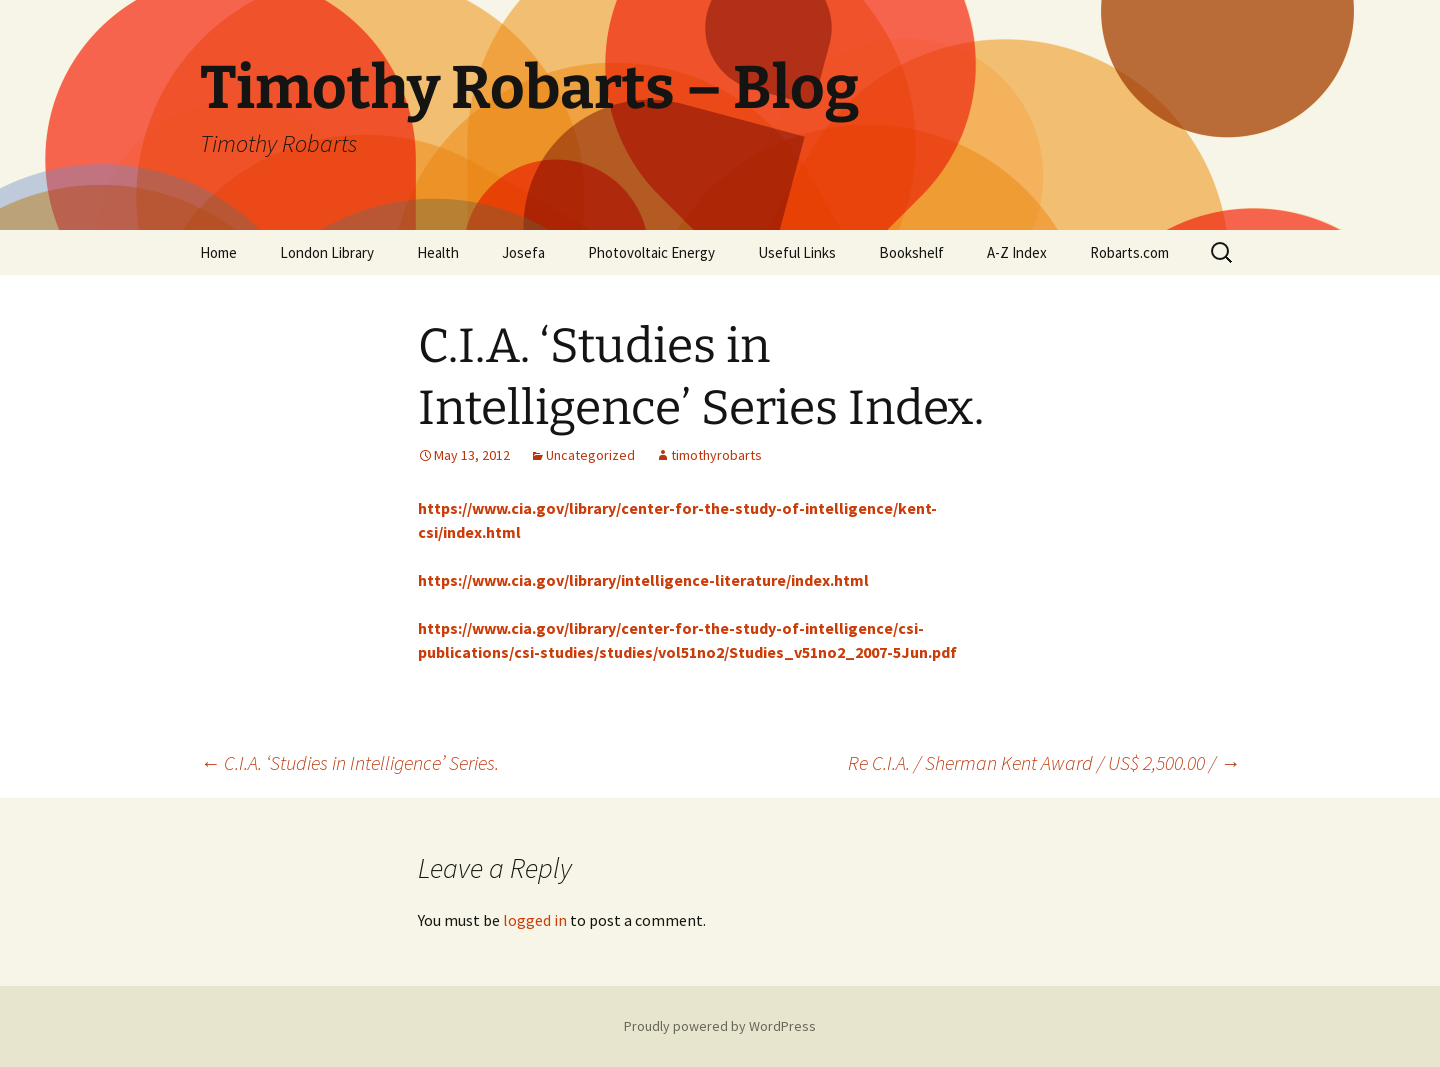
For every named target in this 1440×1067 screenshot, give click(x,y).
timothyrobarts (716, 455)
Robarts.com (1129, 252)
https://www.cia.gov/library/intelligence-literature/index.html (643, 580)
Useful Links (797, 252)
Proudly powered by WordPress (720, 1026)
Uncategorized (590, 455)
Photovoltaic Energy (651, 252)
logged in (535, 920)
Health (438, 252)
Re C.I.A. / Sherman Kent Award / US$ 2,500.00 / (1044, 762)
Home (218, 252)
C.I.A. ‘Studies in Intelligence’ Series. (349, 762)
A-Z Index (1017, 252)
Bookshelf (911, 252)
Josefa (523, 252)
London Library (327, 252)
